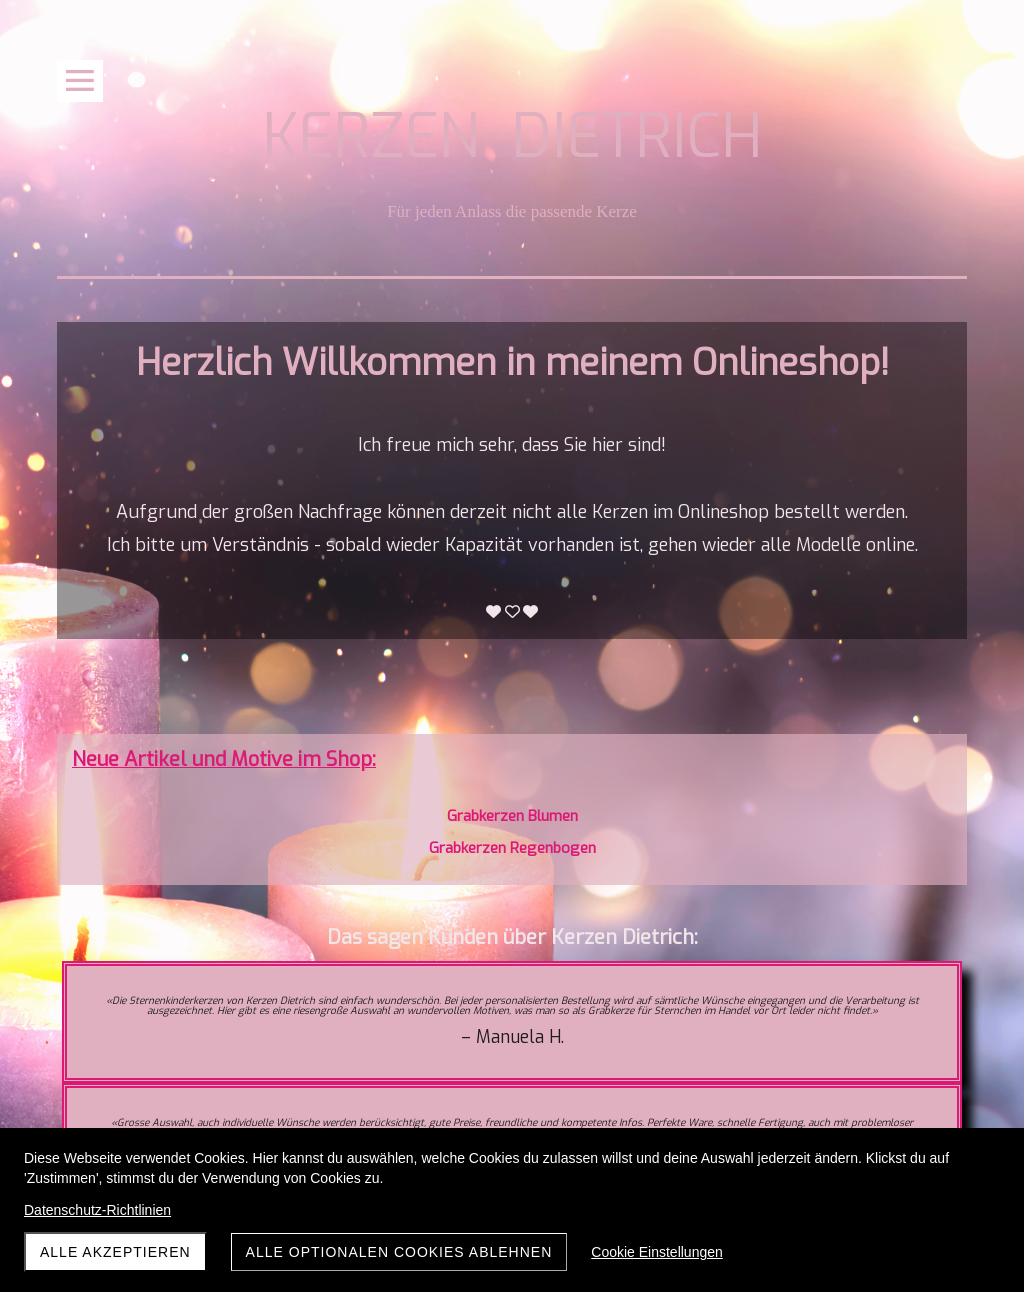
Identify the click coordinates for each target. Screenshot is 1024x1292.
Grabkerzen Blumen (512, 816)
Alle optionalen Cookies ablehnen (399, 1252)
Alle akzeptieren (115, 1252)
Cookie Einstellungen (657, 1252)
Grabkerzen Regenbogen (512, 848)
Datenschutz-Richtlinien (97, 1210)
